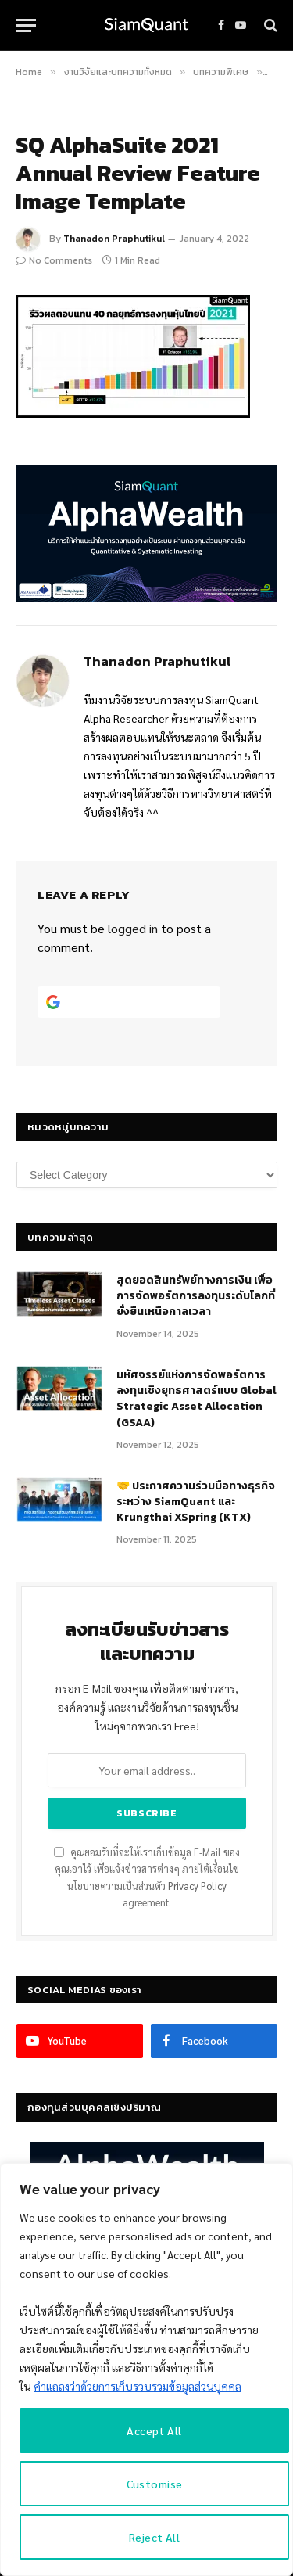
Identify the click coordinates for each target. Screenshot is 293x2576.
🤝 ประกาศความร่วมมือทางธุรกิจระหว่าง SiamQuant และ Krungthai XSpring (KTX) (195, 1501)
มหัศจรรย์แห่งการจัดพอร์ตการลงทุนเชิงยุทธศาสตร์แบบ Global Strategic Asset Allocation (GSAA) (196, 1398)
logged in (133, 928)
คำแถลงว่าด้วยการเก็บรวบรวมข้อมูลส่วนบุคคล (137, 2386)
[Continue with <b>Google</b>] (129, 1002)
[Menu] (26, 25)
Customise (155, 2484)
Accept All (154, 2430)
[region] (146, 2369)
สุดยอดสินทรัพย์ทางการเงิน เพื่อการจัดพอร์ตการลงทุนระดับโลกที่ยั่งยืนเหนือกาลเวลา (195, 1296)
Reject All (154, 2537)
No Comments (54, 260)
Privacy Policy (197, 1886)
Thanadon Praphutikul (114, 239)
